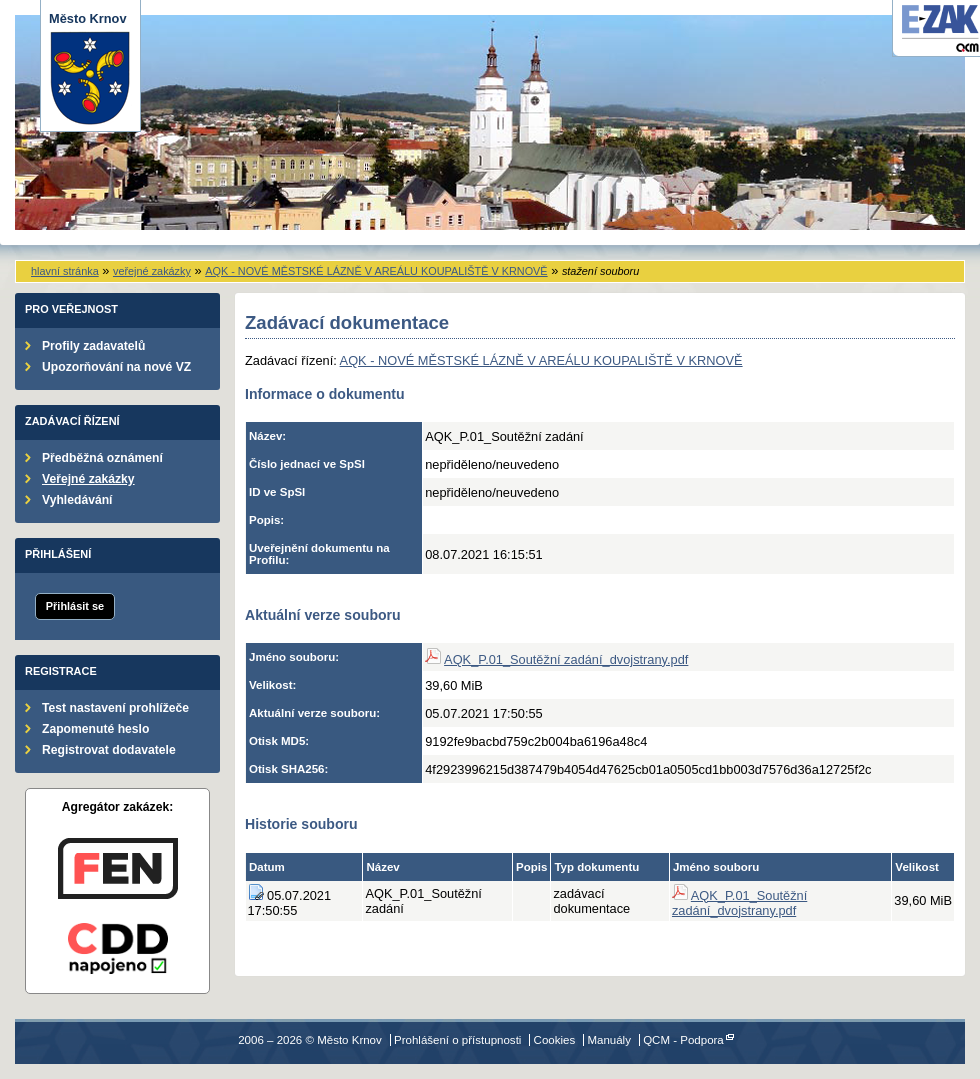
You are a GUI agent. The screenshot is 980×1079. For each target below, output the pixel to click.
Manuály (609, 1040)
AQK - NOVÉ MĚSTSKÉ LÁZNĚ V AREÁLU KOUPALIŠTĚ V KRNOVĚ (376, 271)
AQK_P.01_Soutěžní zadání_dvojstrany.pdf (566, 659)
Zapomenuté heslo (95, 729)
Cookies (555, 1040)
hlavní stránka (65, 271)
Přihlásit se (75, 606)
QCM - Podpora (683, 1040)
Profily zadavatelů (93, 346)
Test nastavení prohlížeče (115, 708)
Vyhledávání (77, 500)
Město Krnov (90, 68)
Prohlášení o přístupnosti (457, 1040)
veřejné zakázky (152, 271)
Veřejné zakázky (88, 479)
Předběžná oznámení (102, 458)
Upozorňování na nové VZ (116, 367)
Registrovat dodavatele (109, 750)
